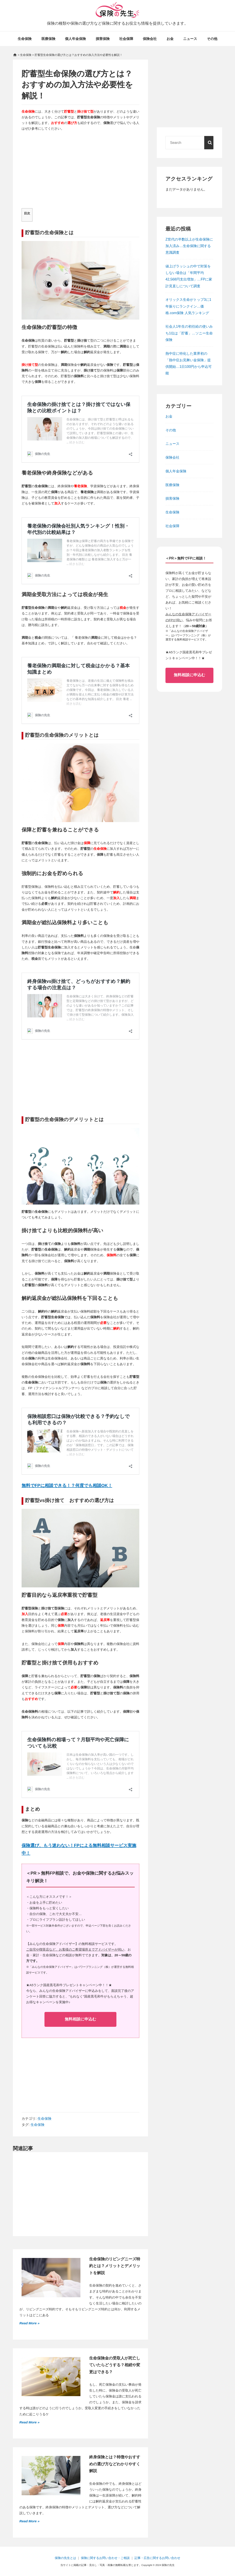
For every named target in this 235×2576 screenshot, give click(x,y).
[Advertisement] (80, 173)
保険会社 (150, 39)
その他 (212, 39)
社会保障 (126, 39)
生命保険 (25, 39)
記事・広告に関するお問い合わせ (157, 2558)
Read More (28, 2322)
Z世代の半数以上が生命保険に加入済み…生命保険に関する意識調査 (189, 245)
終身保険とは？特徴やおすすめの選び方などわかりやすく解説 (114, 2464)
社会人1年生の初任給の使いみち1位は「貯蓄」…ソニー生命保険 (189, 332)
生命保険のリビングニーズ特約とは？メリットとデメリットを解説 (114, 2266)
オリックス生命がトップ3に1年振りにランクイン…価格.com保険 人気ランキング (188, 306)
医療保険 (48, 39)
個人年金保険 (75, 39)
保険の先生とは (65, 2558)
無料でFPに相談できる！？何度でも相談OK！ (67, 1485)
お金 (170, 39)
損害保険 (103, 39)
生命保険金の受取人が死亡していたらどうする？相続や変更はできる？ (114, 2365)
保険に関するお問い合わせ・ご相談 (105, 2558)
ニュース (190, 39)
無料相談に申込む (80, 2019)
